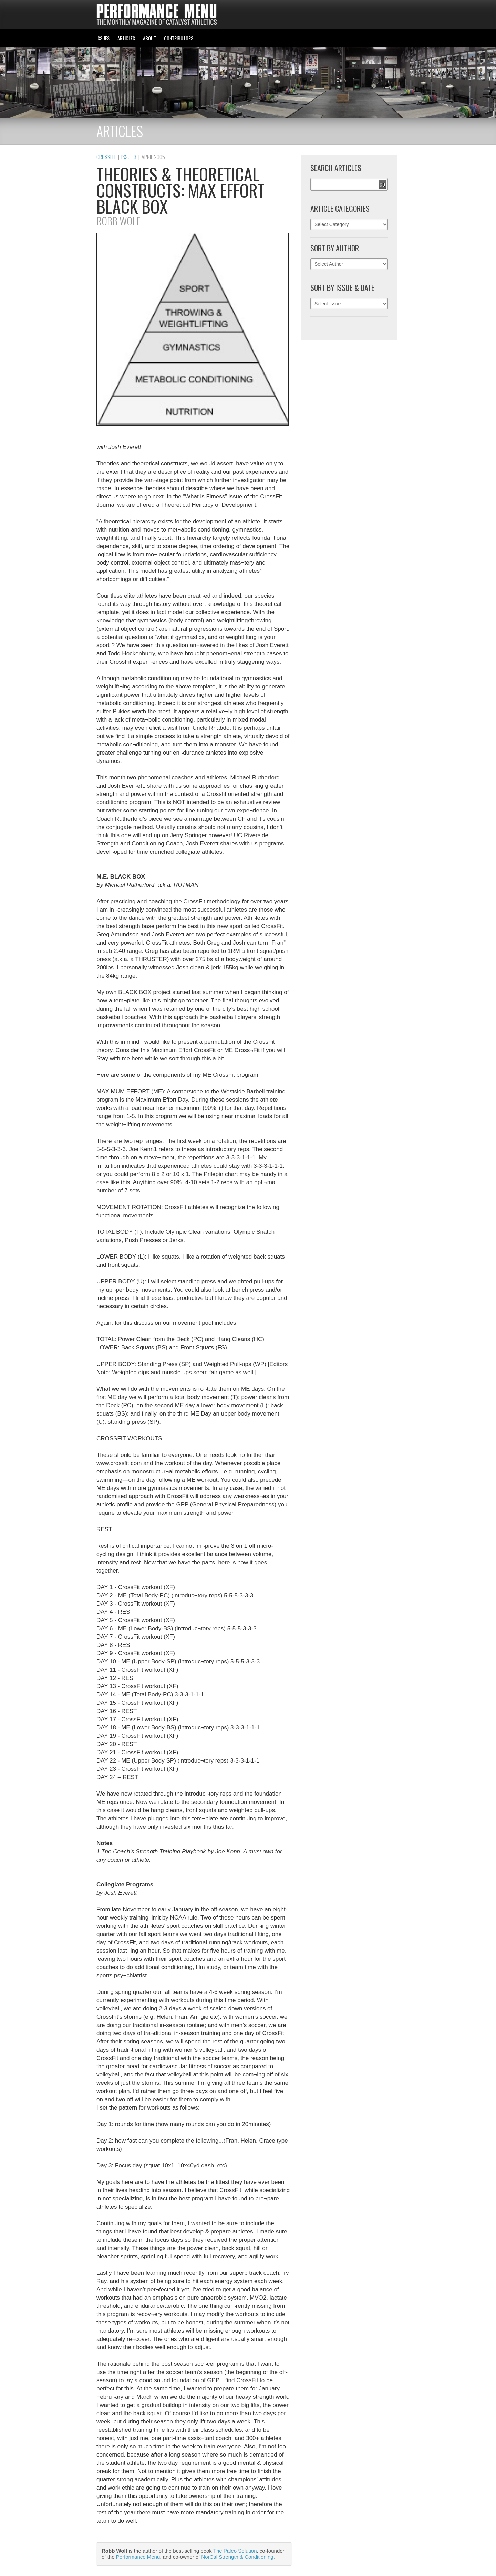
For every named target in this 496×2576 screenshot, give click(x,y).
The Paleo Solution (235, 2551)
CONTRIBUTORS (178, 38)
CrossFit (106, 157)
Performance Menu (138, 2557)
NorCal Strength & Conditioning (237, 2557)
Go (382, 184)
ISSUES (103, 38)
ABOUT (149, 38)
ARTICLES (126, 38)
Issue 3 (128, 157)
